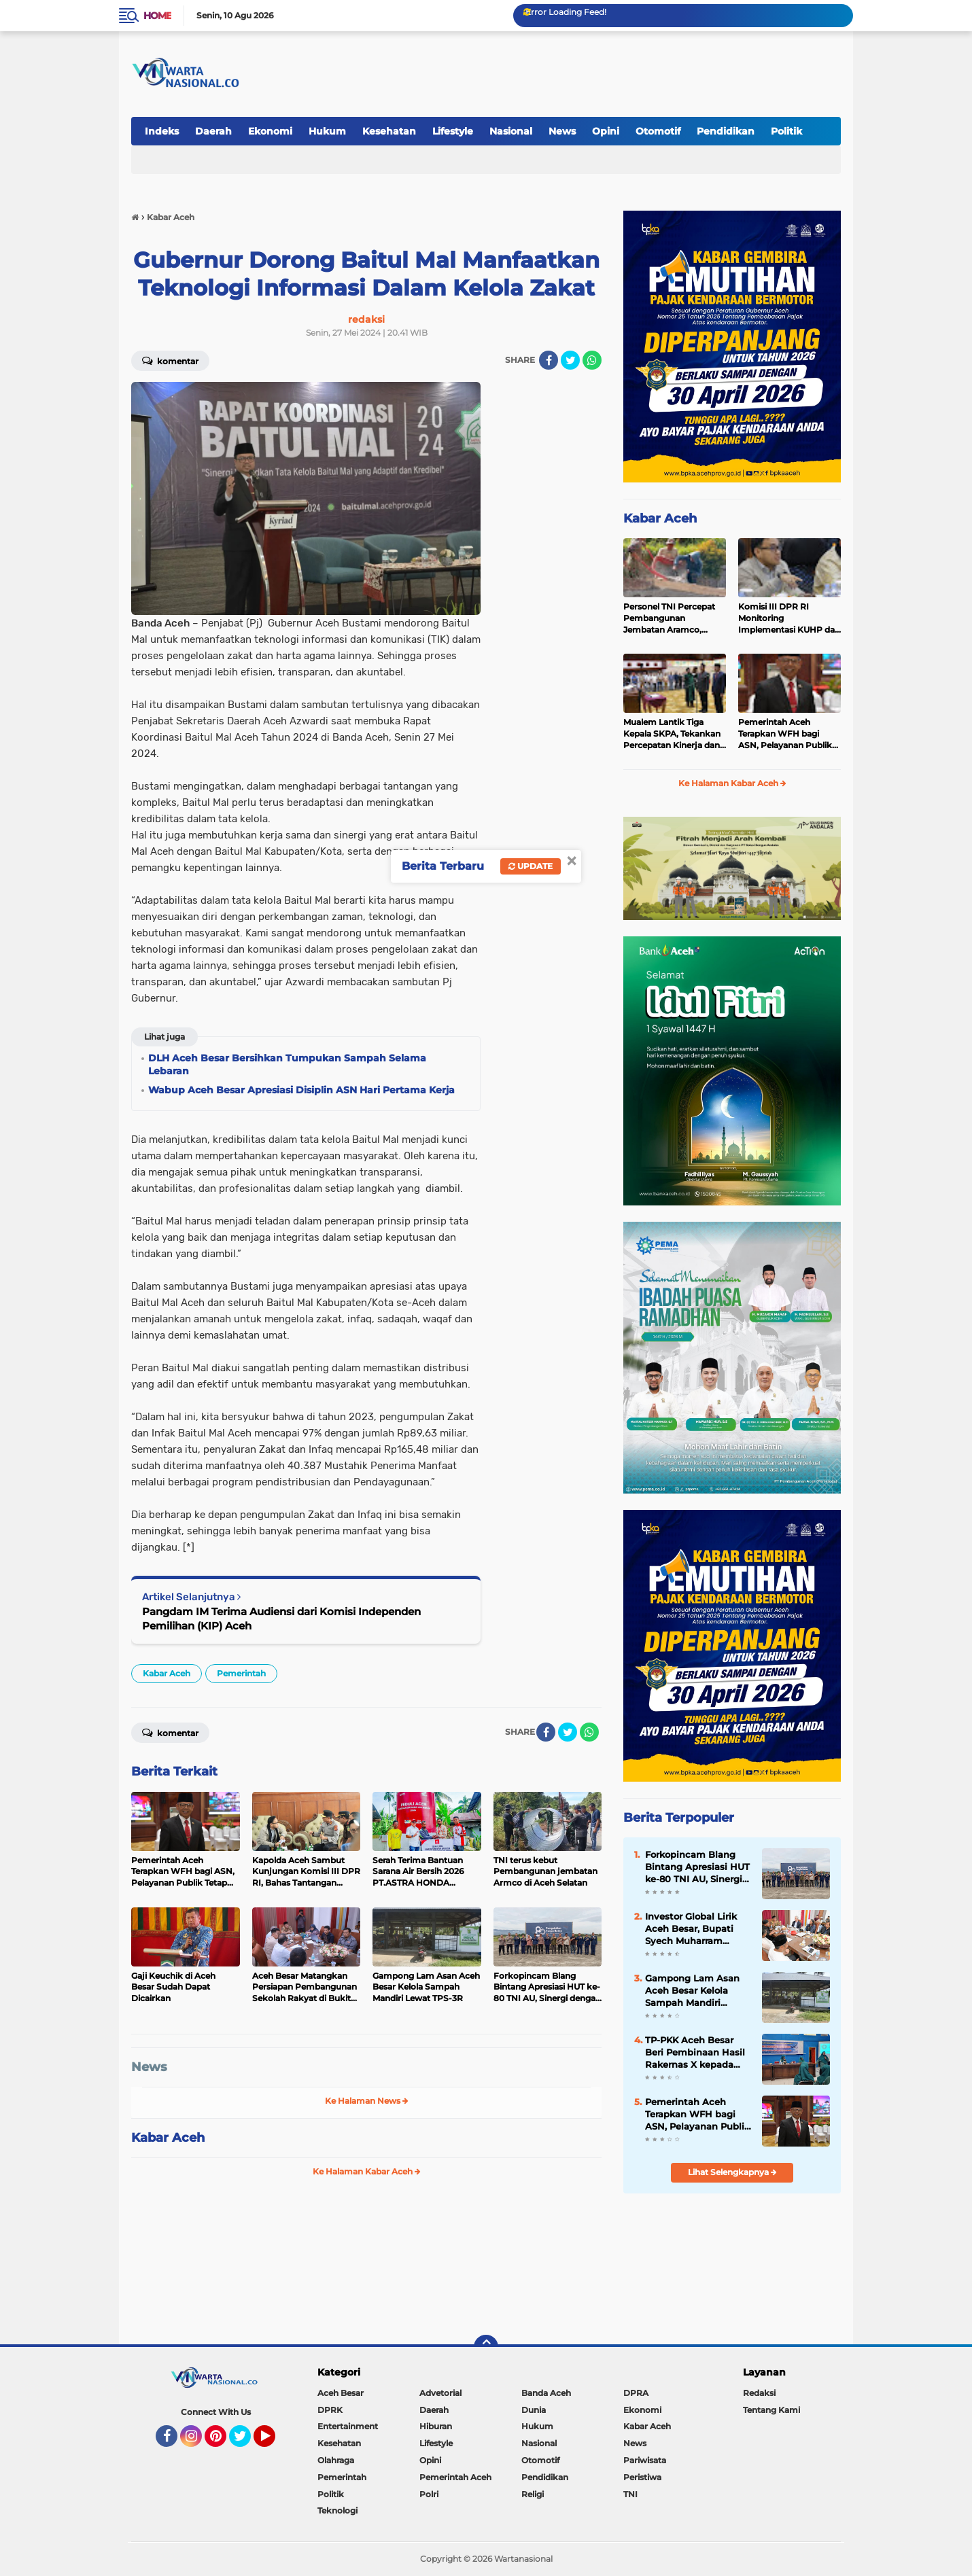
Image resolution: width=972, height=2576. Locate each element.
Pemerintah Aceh (455, 2477)
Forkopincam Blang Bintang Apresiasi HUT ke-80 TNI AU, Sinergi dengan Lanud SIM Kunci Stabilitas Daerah (697, 1867)
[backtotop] (486, 2347)
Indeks (162, 131)
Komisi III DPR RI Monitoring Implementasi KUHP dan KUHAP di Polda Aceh (789, 618)
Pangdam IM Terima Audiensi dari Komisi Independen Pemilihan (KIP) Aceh (281, 1618)
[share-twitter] (570, 360)
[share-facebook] (548, 360)
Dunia (533, 2410)
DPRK (330, 2410)
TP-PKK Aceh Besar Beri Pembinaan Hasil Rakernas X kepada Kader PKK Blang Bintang (695, 2052)
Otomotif (658, 131)
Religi (532, 2494)
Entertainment (347, 2426)
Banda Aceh (546, 2393)
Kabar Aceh (166, 1673)
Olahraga (335, 2460)
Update (530, 866)
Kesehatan (389, 131)
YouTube (274, 2442)
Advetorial (440, 2393)
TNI (630, 2494)
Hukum (327, 131)
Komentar (170, 360)
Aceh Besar (340, 2393)
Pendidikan (725, 131)
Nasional (510, 131)
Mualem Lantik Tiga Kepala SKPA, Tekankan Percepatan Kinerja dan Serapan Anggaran (672, 734)
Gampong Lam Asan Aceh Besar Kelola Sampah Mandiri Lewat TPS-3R (692, 1991)
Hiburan (435, 2426)
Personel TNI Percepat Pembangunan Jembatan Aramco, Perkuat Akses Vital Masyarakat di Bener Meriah (669, 618)
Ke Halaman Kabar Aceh (367, 2171)
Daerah (213, 131)
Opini (605, 131)
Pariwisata (644, 2460)
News (562, 131)
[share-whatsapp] (592, 360)
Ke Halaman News (367, 2101)
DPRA (635, 2393)
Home (157, 16)
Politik (786, 131)
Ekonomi (270, 131)
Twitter (246, 2442)
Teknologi (337, 2510)
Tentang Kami (771, 2410)
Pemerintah (241, 1673)
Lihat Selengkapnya (732, 2172)
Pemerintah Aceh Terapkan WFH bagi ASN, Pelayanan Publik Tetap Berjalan (785, 734)
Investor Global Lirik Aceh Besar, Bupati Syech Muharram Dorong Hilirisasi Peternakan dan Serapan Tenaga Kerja (694, 1929)
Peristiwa (642, 2477)
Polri (428, 2494)
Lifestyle (452, 131)
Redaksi (759, 2393)
